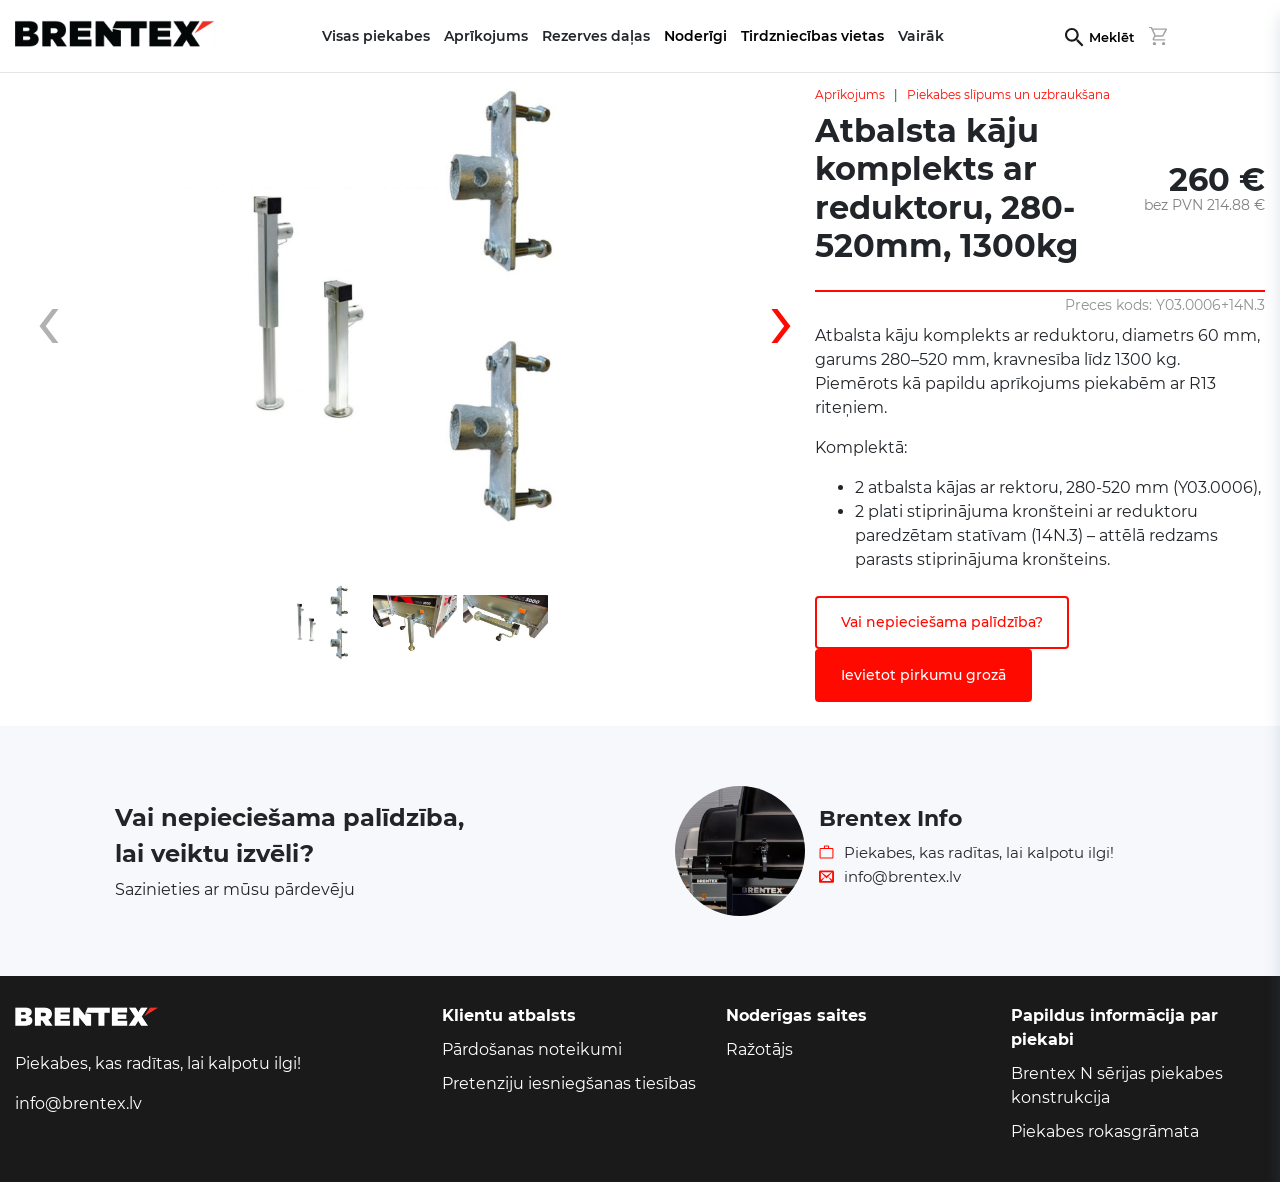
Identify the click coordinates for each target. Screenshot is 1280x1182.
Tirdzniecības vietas (812, 36)
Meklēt (1111, 37)
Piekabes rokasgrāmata (1105, 1131)
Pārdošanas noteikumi (532, 1049)
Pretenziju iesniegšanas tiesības (569, 1083)
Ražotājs (759, 1049)
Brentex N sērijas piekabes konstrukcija (1117, 1085)
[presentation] (65, 331)
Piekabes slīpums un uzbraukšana (1008, 94)
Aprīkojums (850, 94)
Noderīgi (695, 36)
